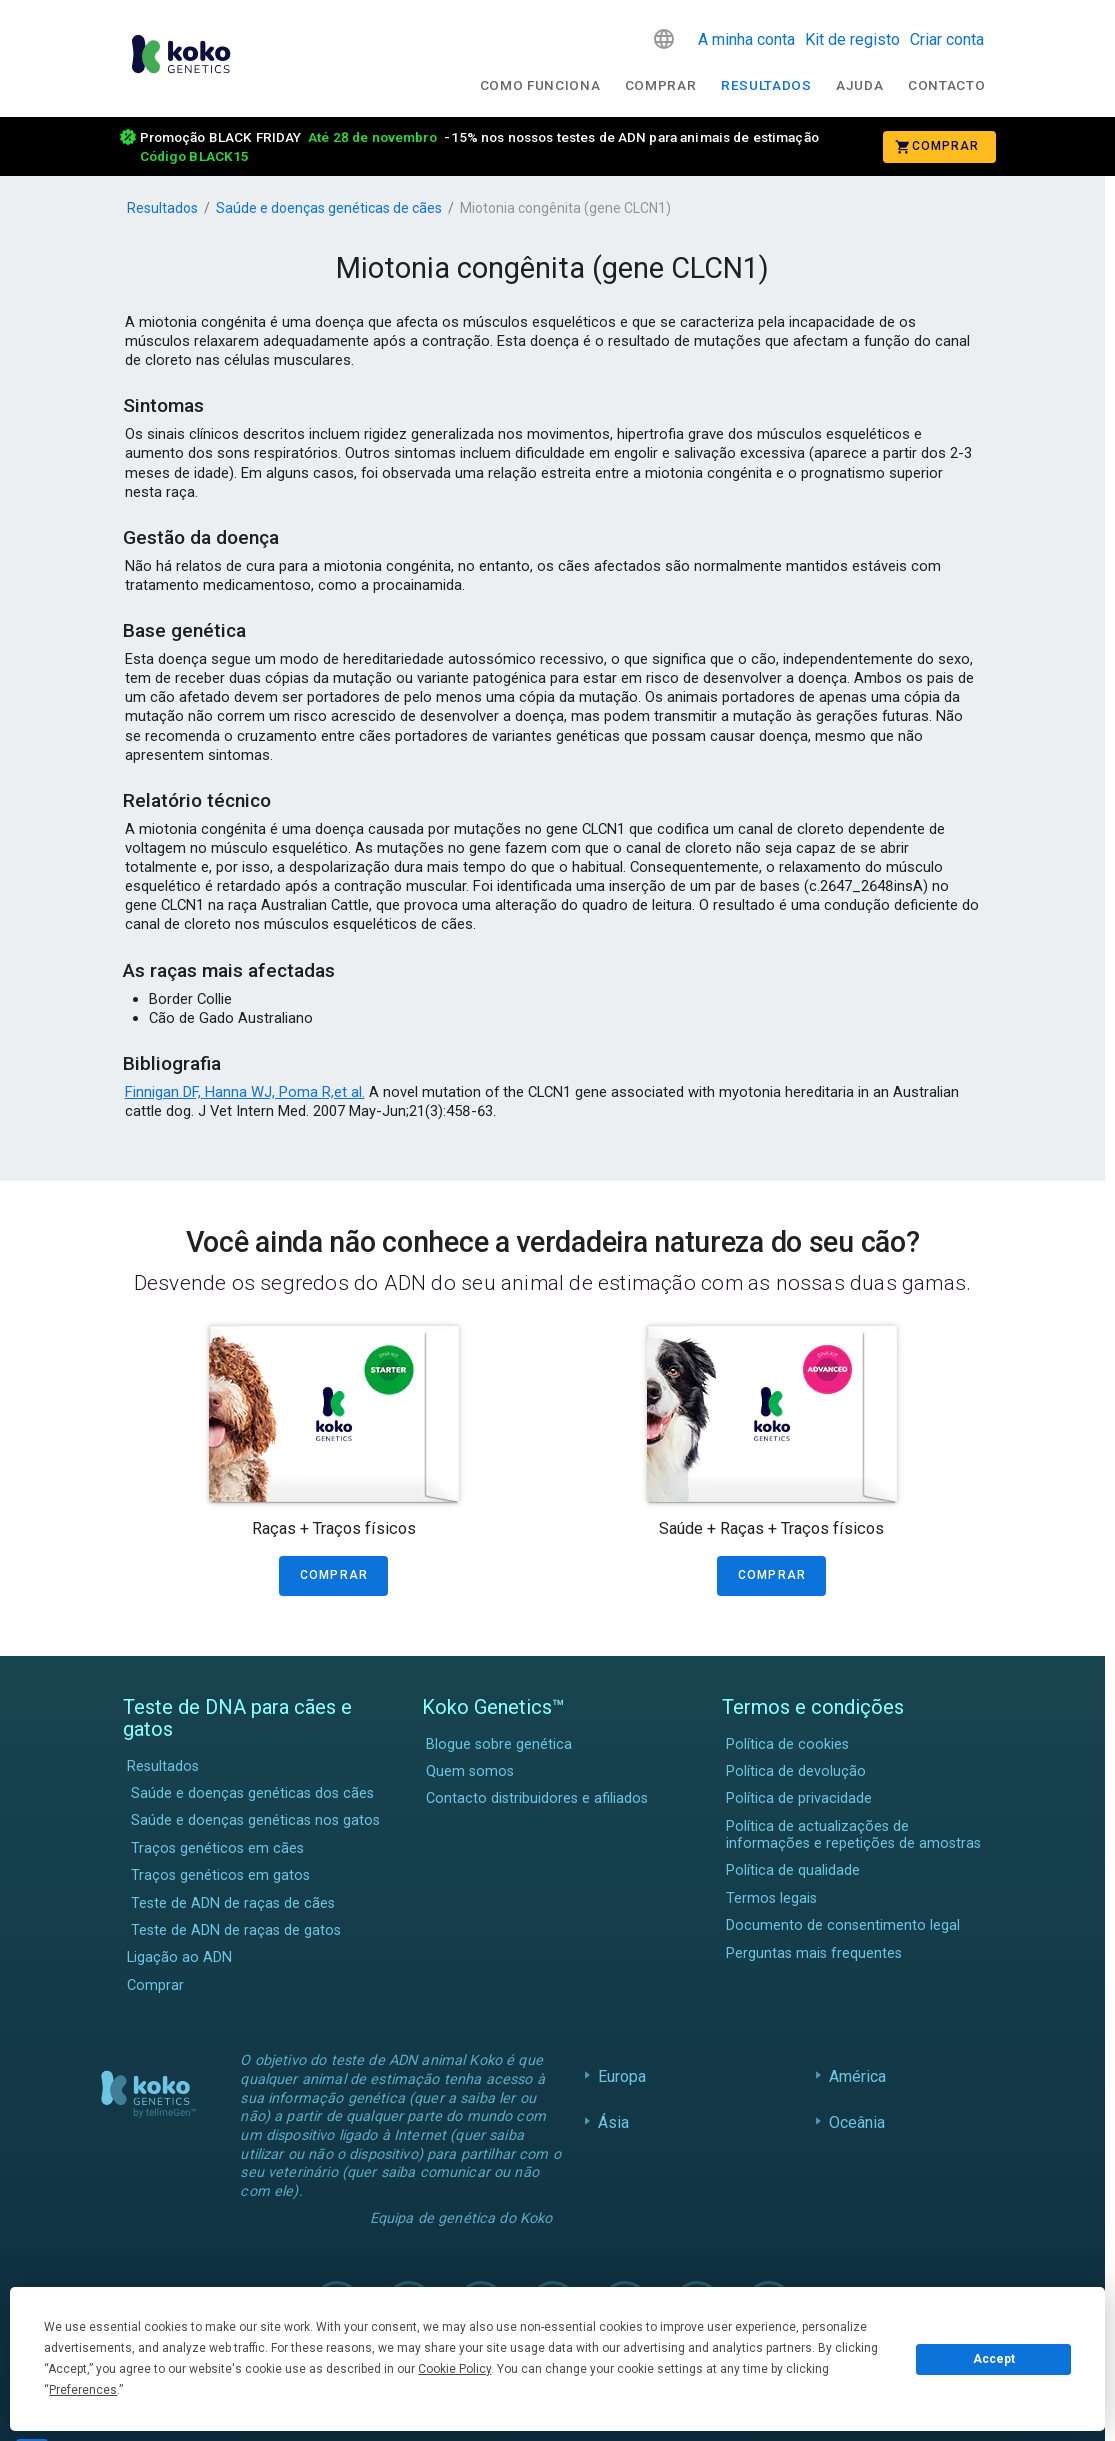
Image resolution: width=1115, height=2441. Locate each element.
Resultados (766, 85)
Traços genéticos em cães (217, 1848)
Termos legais (771, 1898)
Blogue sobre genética (499, 1744)
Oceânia (857, 2122)
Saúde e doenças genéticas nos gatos (255, 1820)
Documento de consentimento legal (843, 1925)
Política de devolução (796, 1771)
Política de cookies (787, 1744)
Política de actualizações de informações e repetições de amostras (853, 1835)
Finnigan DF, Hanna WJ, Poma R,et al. (245, 1092)
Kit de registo (852, 39)
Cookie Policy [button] (454, 2369)
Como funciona (540, 85)
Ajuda (859, 85)
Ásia (614, 2122)
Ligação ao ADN (179, 1957)
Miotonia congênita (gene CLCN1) (565, 208)
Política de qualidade (793, 1870)
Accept (994, 2359)
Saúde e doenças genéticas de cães (329, 208)
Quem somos (470, 1771)
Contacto (946, 85)
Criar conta (947, 39)
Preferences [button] (83, 2390)
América (858, 2076)
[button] (664, 39)
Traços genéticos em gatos (220, 1875)
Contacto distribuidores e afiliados (537, 1798)
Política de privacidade (799, 1798)
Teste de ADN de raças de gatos (236, 1930)
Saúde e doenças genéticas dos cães (252, 1793)
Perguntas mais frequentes (814, 1953)
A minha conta (746, 39)
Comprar (661, 85)
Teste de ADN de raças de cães (233, 1903)
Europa (622, 2076)
